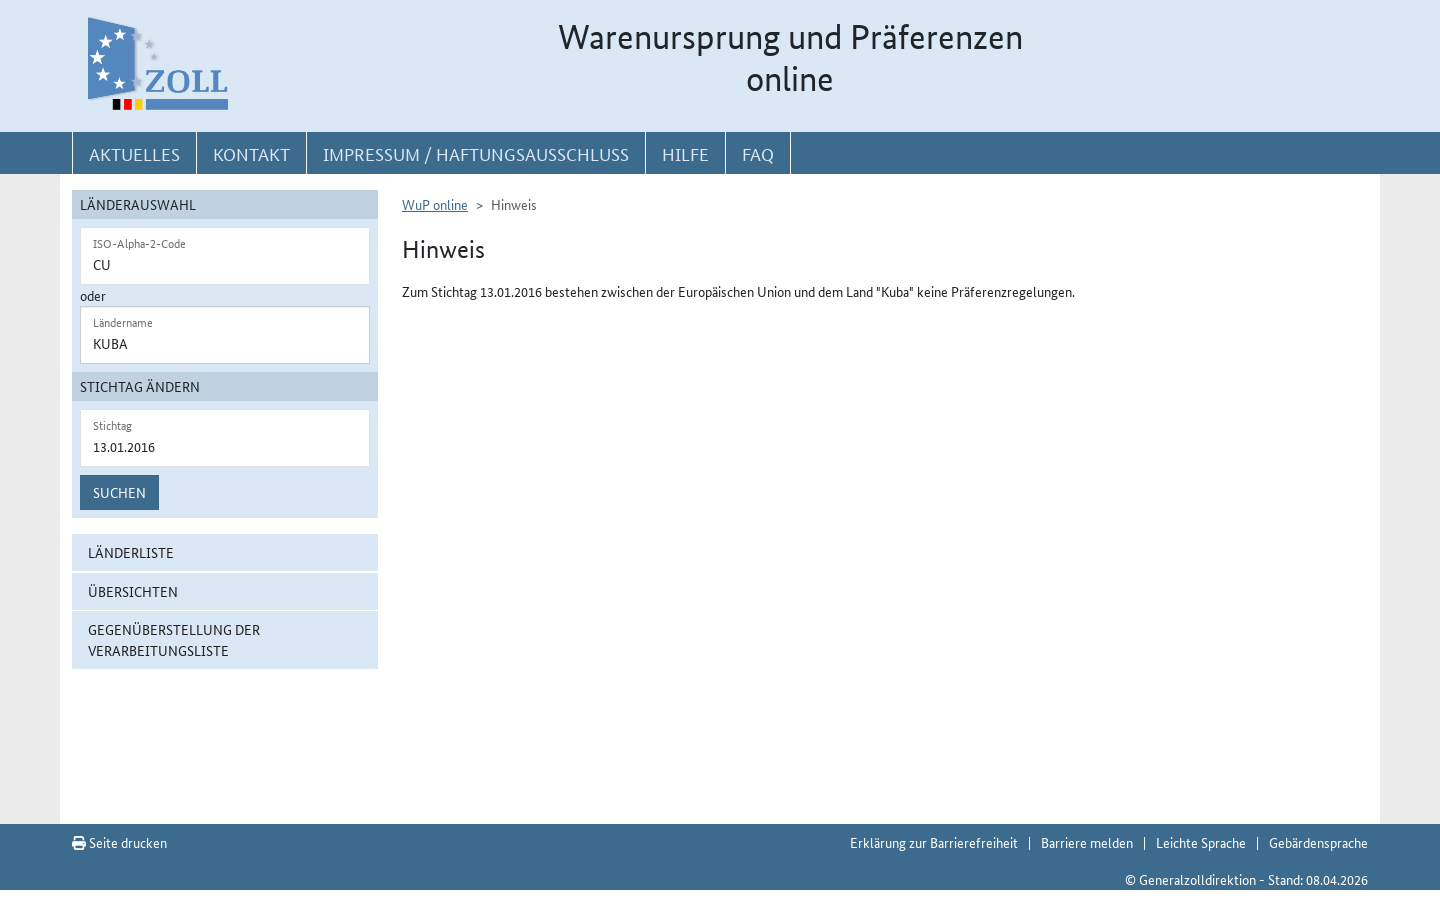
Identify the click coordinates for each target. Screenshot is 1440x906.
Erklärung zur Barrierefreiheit (934, 842)
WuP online (435, 204)
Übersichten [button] (133, 591)
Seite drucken (119, 842)
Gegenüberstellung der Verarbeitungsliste (174, 639)
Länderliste (131, 552)
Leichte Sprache (1201, 842)
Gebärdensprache (1318, 842)
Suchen (119, 492)
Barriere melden (1087, 842)
